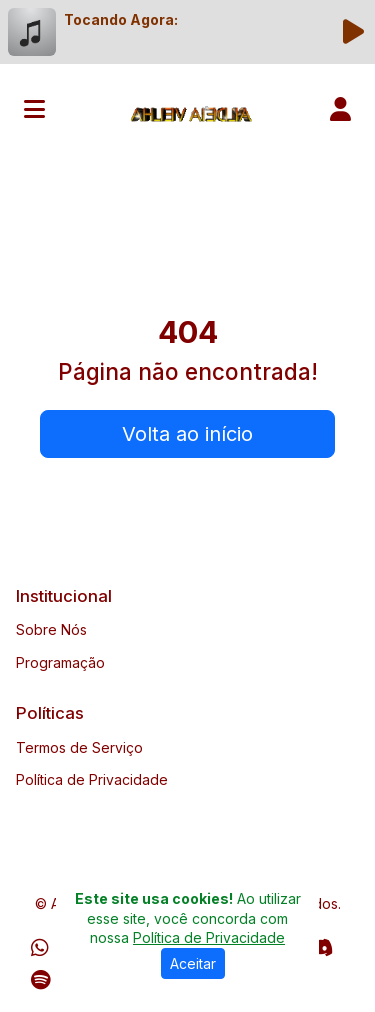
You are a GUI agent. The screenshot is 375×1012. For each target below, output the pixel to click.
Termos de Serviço (79, 747)
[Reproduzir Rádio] (353, 32)
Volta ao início (187, 434)
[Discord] (320, 948)
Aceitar (193, 963)
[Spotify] (40, 980)
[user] (340, 109)
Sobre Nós (51, 629)
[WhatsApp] (40, 948)
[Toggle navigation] (34, 109)
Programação (60, 662)
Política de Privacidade (92, 779)
